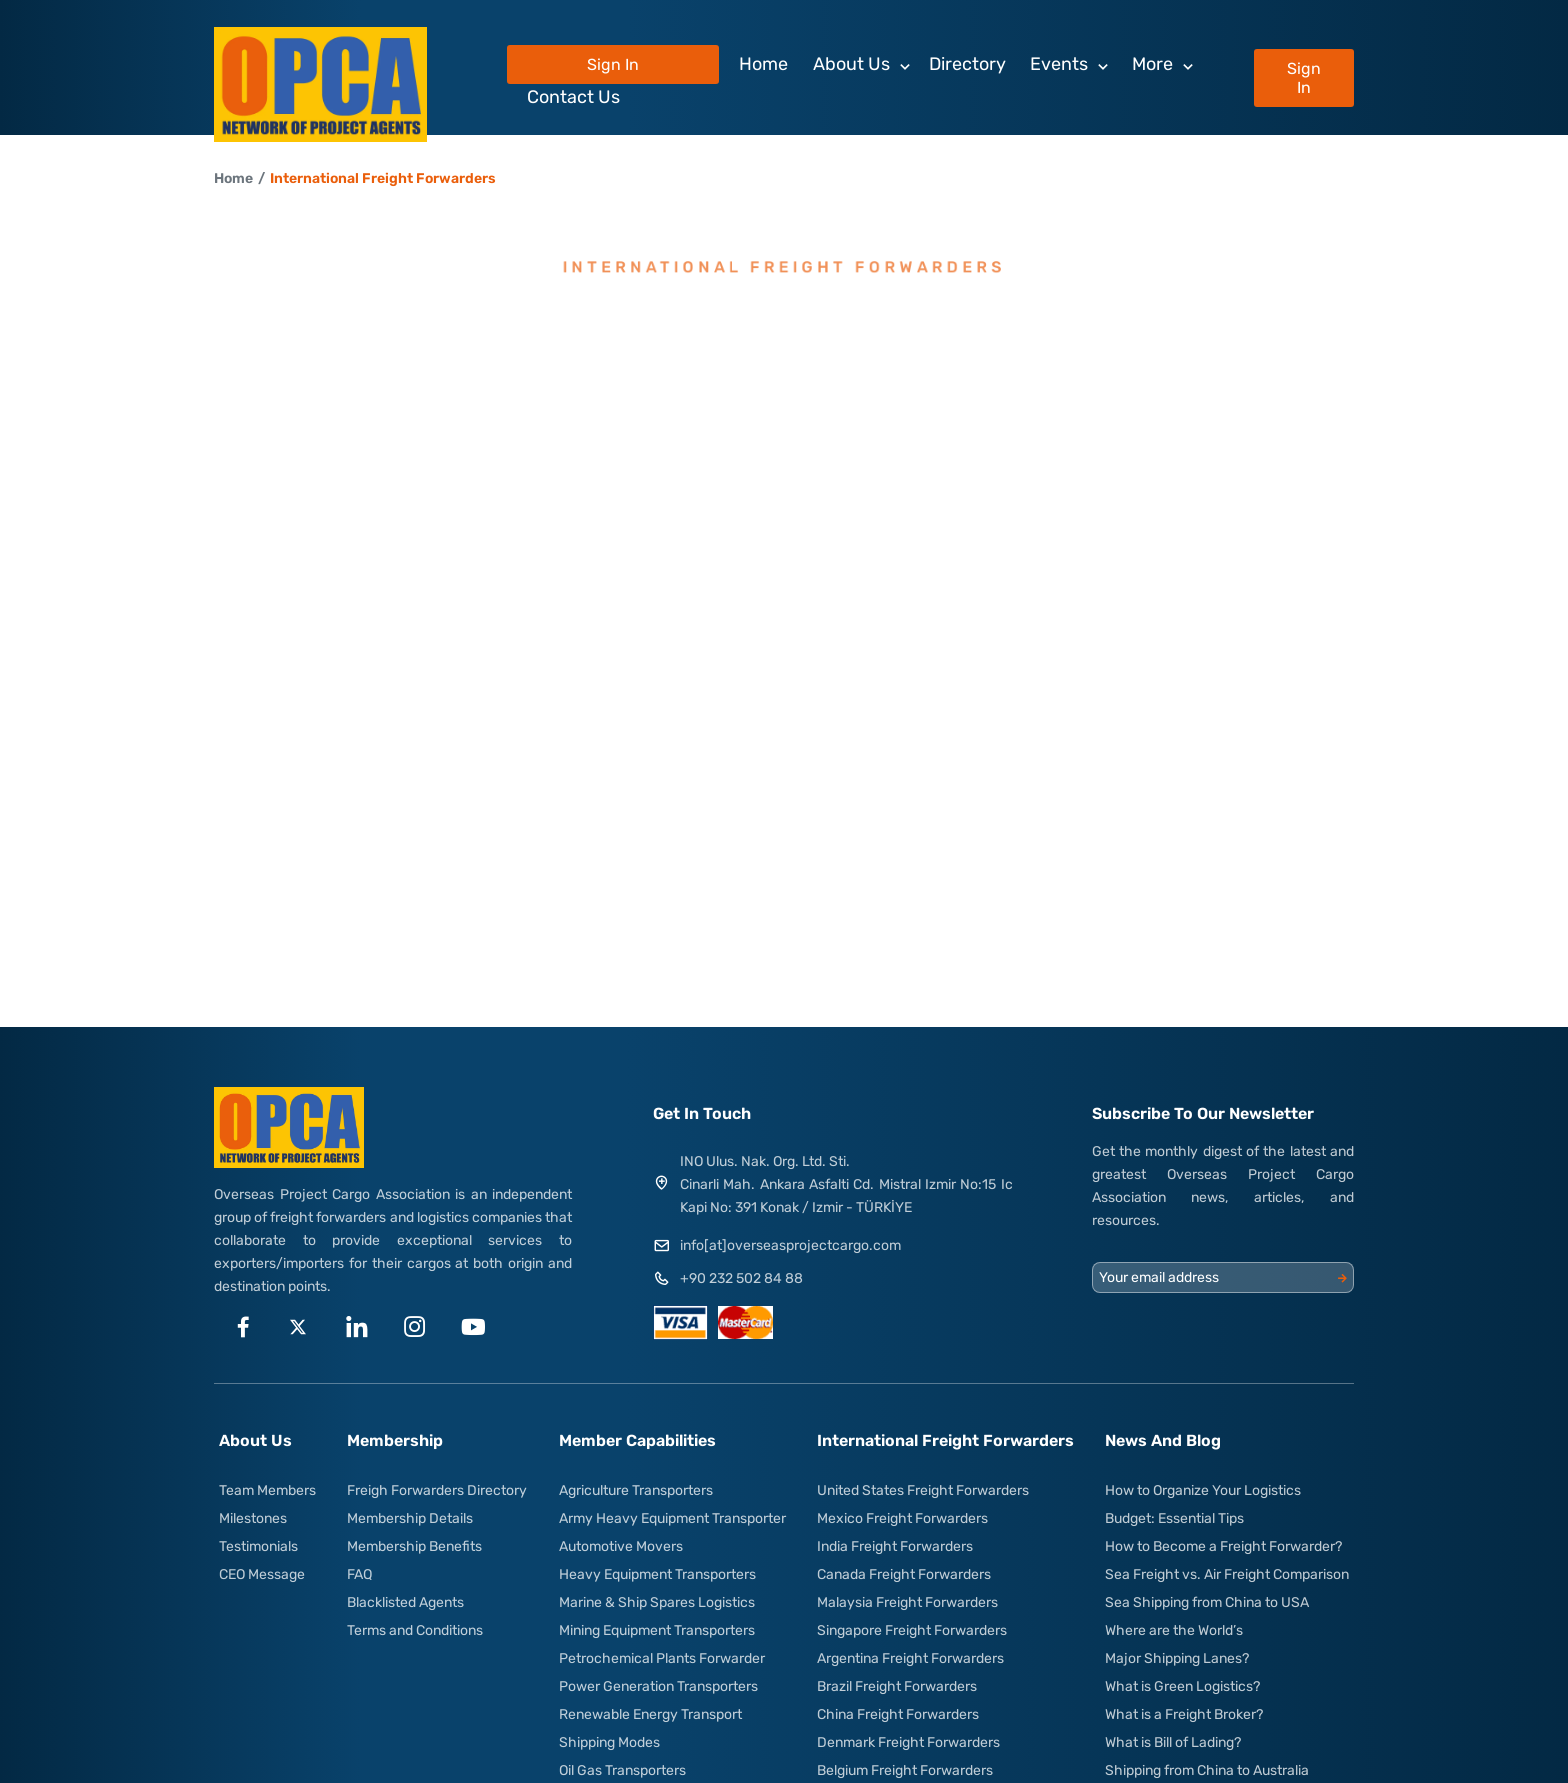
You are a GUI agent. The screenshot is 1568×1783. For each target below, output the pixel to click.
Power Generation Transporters (658, 1686)
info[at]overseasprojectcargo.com (790, 1245)
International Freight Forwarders (383, 178)
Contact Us (573, 97)
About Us (851, 64)
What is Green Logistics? (1182, 1686)
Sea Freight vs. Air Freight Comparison (1227, 1574)
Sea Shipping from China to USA (1207, 1602)
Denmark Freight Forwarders (908, 1742)
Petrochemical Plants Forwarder (662, 1658)
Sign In (1304, 78)
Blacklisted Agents (405, 1602)
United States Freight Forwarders (923, 1490)
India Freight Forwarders (895, 1546)
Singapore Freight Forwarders (912, 1630)
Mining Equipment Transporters (657, 1630)
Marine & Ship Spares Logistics (657, 1602)
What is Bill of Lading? (1173, 1742)
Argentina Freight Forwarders (910, 1658)
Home (763, 64)
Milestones (253, 1518)
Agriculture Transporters (636, 1490)
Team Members (267, 1490)
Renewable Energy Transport (650, 1714)
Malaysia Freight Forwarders (907, 1602)
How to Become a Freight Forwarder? (1223, 1546)
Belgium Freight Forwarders (905, 1770)
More (1152, 64)
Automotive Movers (621, 1546)
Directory (967, 64)
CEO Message (262, 1574)
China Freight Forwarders (898, 1714)
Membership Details (410, 1518)
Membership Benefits (414, 1546)
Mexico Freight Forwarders (902, 1518)
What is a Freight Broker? (1184, 1714)
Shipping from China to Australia (1207, 1770)
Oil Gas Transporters (622, 1770)
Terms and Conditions (415, 1630)
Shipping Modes (609, 1742)
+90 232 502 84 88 (741, 1278)
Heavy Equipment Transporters (657, 1574)
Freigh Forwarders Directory (437, 1490)
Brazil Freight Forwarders (897, 1686)
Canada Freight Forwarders (904, 1574)
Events (1059, 64)
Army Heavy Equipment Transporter (672, 1518)
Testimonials (258, 1546)
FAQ (359, 1574)
